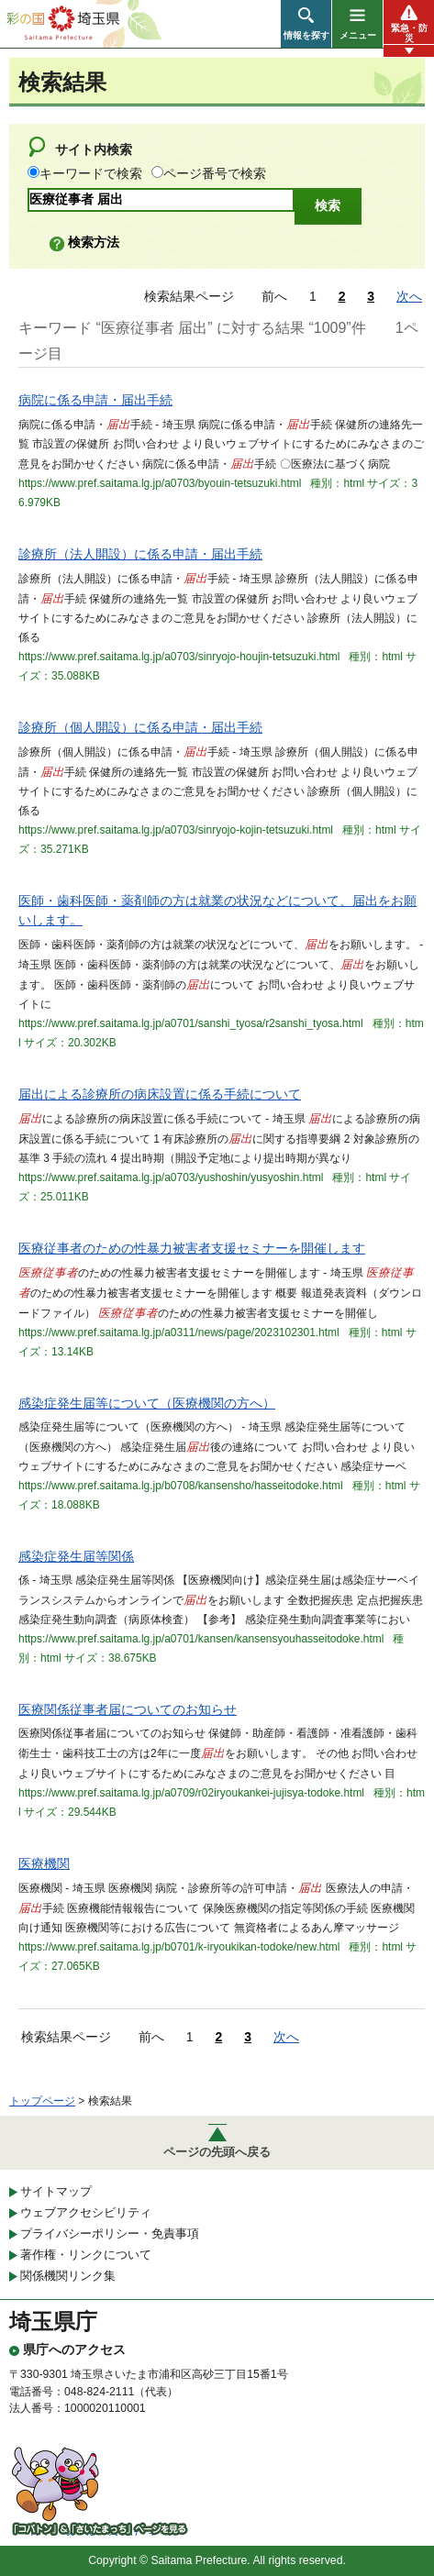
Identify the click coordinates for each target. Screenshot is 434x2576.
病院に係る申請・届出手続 (95, 399)
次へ (409, 296)
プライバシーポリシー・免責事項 (109, 2233)
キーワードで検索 (90, 173)
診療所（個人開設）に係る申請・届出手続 (140, 727)
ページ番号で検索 (214, 173)
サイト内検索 (93, 149)
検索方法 (93, 242)
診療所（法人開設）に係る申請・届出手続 (140, 554)
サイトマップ (56, 2191)
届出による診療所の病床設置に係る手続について (159, 1094)
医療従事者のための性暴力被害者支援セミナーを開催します (191, 1248)
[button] (306, 24)
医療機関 (44, 1863)
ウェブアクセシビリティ (85, 2212)
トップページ (42, 2101)
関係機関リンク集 (68, 2276)
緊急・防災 (409, 33)
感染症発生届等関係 (76, 1556)
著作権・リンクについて (85, 2254)
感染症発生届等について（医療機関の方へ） (146, 1403)
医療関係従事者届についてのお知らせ (127, 1709)
